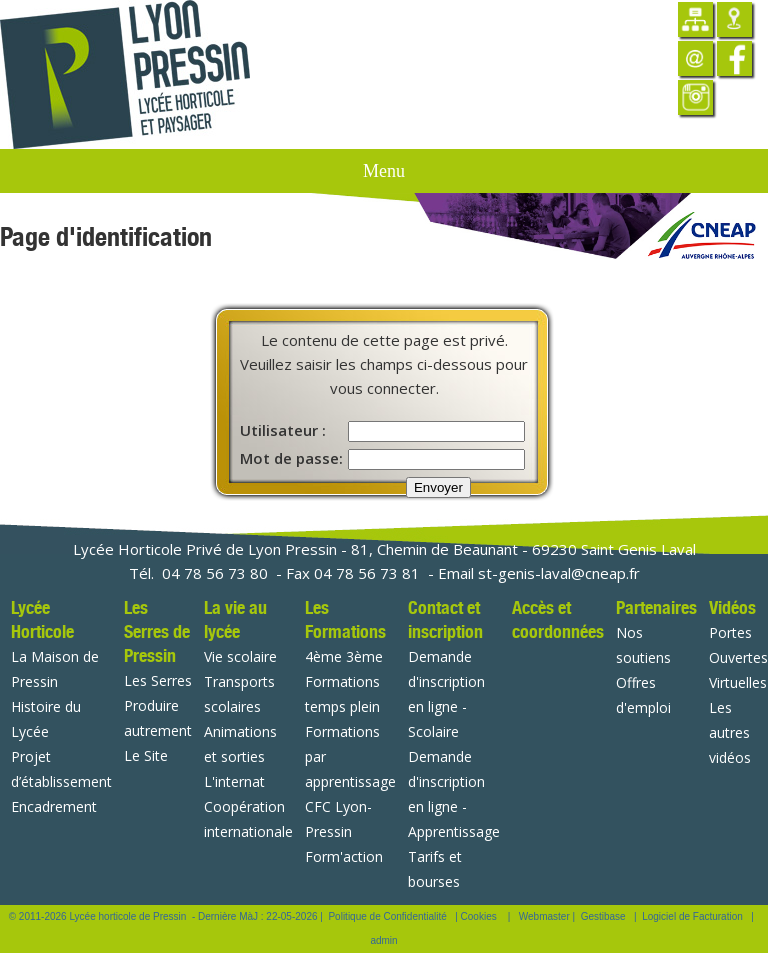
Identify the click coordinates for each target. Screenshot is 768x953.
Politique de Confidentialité (387, 916)
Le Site (146, 755)
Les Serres (158, 680)
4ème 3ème (344, 656)
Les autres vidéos (730, 732)
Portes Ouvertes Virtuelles (738, 657)
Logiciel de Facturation (692, 916)
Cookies (479, 916)
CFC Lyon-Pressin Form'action (344, 831)
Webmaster (544, 916)
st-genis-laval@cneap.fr (559, 573)
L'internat (234, 781)
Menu (384, 171)
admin (383, 940)
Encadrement (54, 806)
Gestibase (603, 916)
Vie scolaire (240, 656)
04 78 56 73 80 (215, 573)
